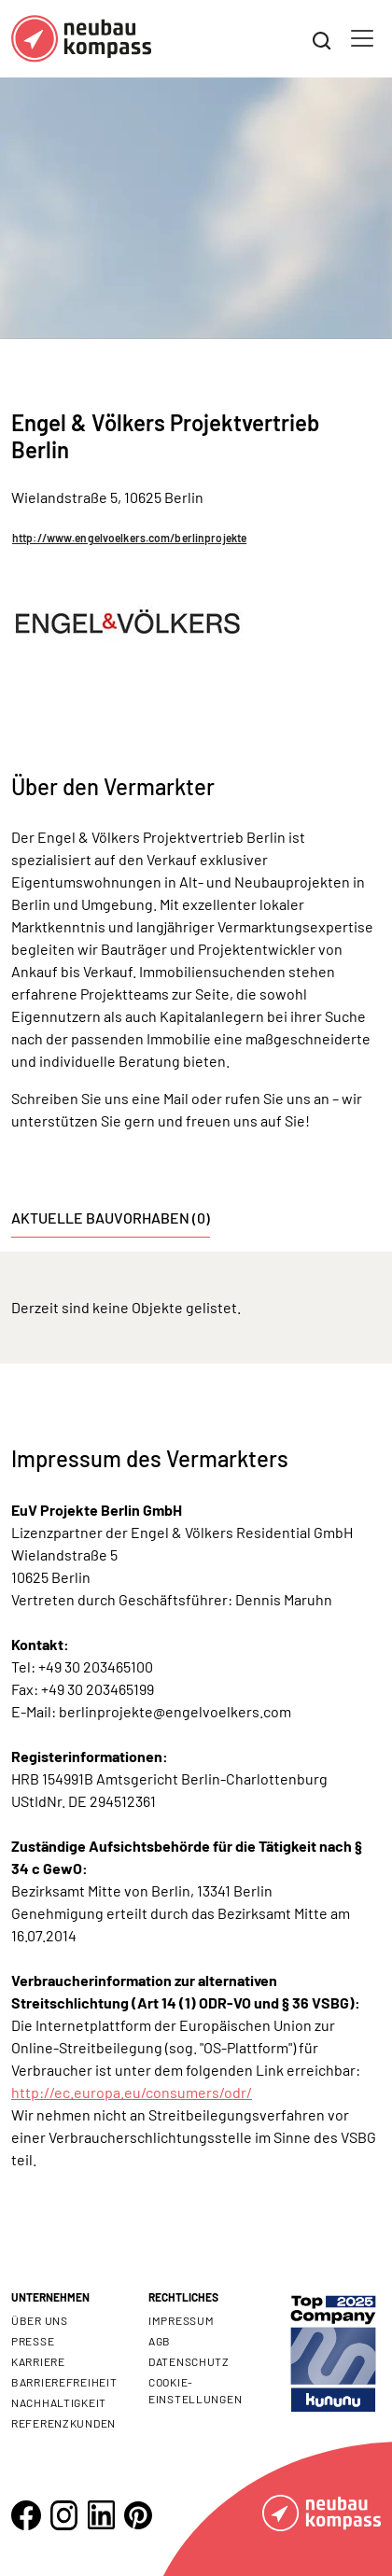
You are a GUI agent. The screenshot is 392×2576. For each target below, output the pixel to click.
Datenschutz (189, 2361)
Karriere (38, 2361)
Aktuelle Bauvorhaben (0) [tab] (110, 1217)
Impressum (181, 2320)
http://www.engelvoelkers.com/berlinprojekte (129, 537)
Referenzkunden (63, 2422)
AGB (159, 2340)
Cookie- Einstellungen (195, 2390)
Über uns (39, 2320)
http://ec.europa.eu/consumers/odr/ (131, 2092)
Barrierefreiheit (64, 2381)
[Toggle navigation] (362, 38)
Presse (32, 2340)
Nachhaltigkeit (58, 2402)
